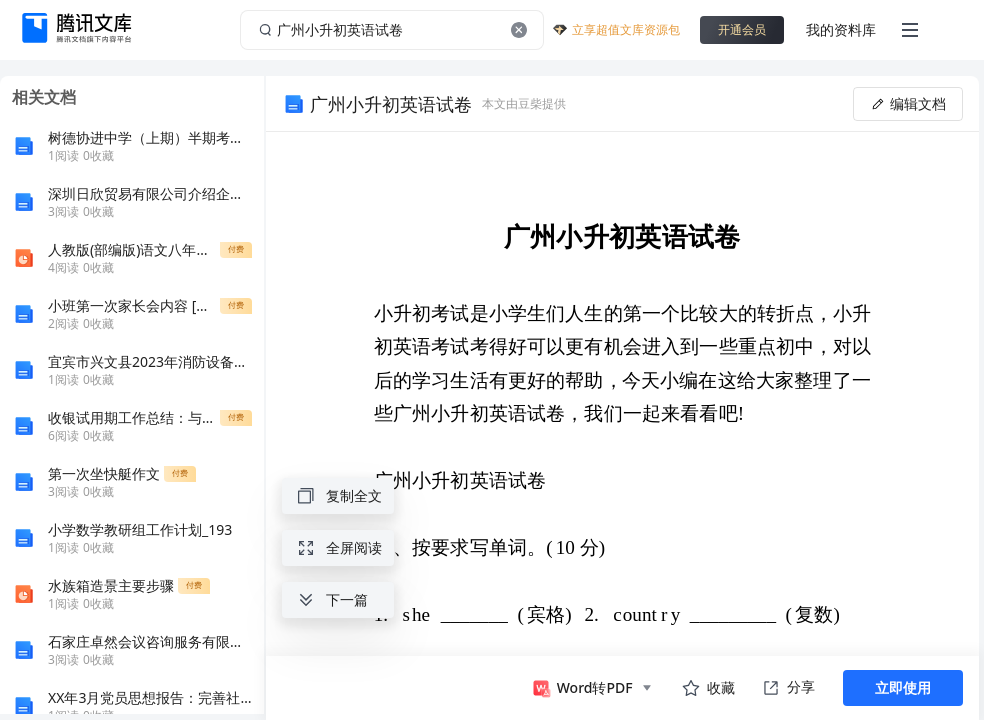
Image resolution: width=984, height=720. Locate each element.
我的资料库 (841, 29)
